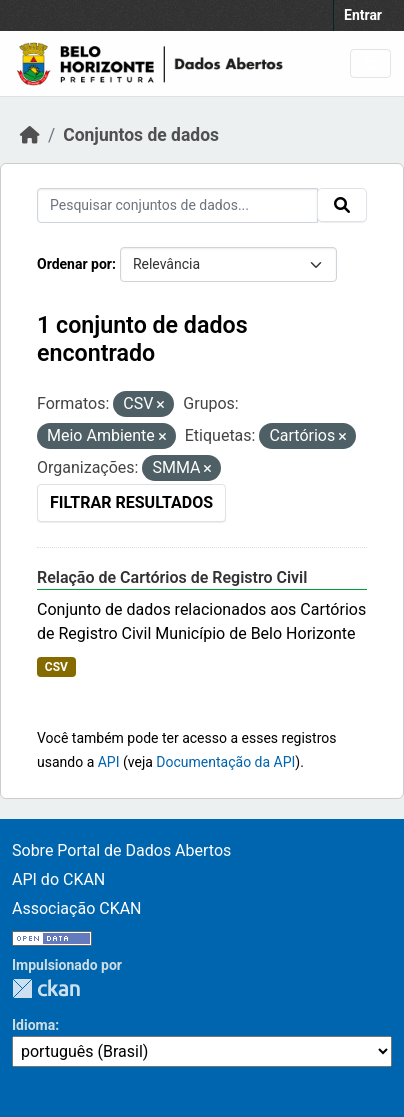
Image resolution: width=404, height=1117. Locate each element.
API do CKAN (58, 879)
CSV (56, 667)
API (109, 762)
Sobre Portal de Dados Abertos (121, 850)
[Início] (30, 135)
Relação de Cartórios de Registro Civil (172, 577)
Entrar (363, 15)
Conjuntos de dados (141, 135)
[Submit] (342, 205)
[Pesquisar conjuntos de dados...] (177, 205)
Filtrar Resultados (131, 502)
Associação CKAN (77, 908)
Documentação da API (225, 762)
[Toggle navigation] (370, 63)
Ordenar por (74, 264)
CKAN (46, 988)
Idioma (33, 1025)
